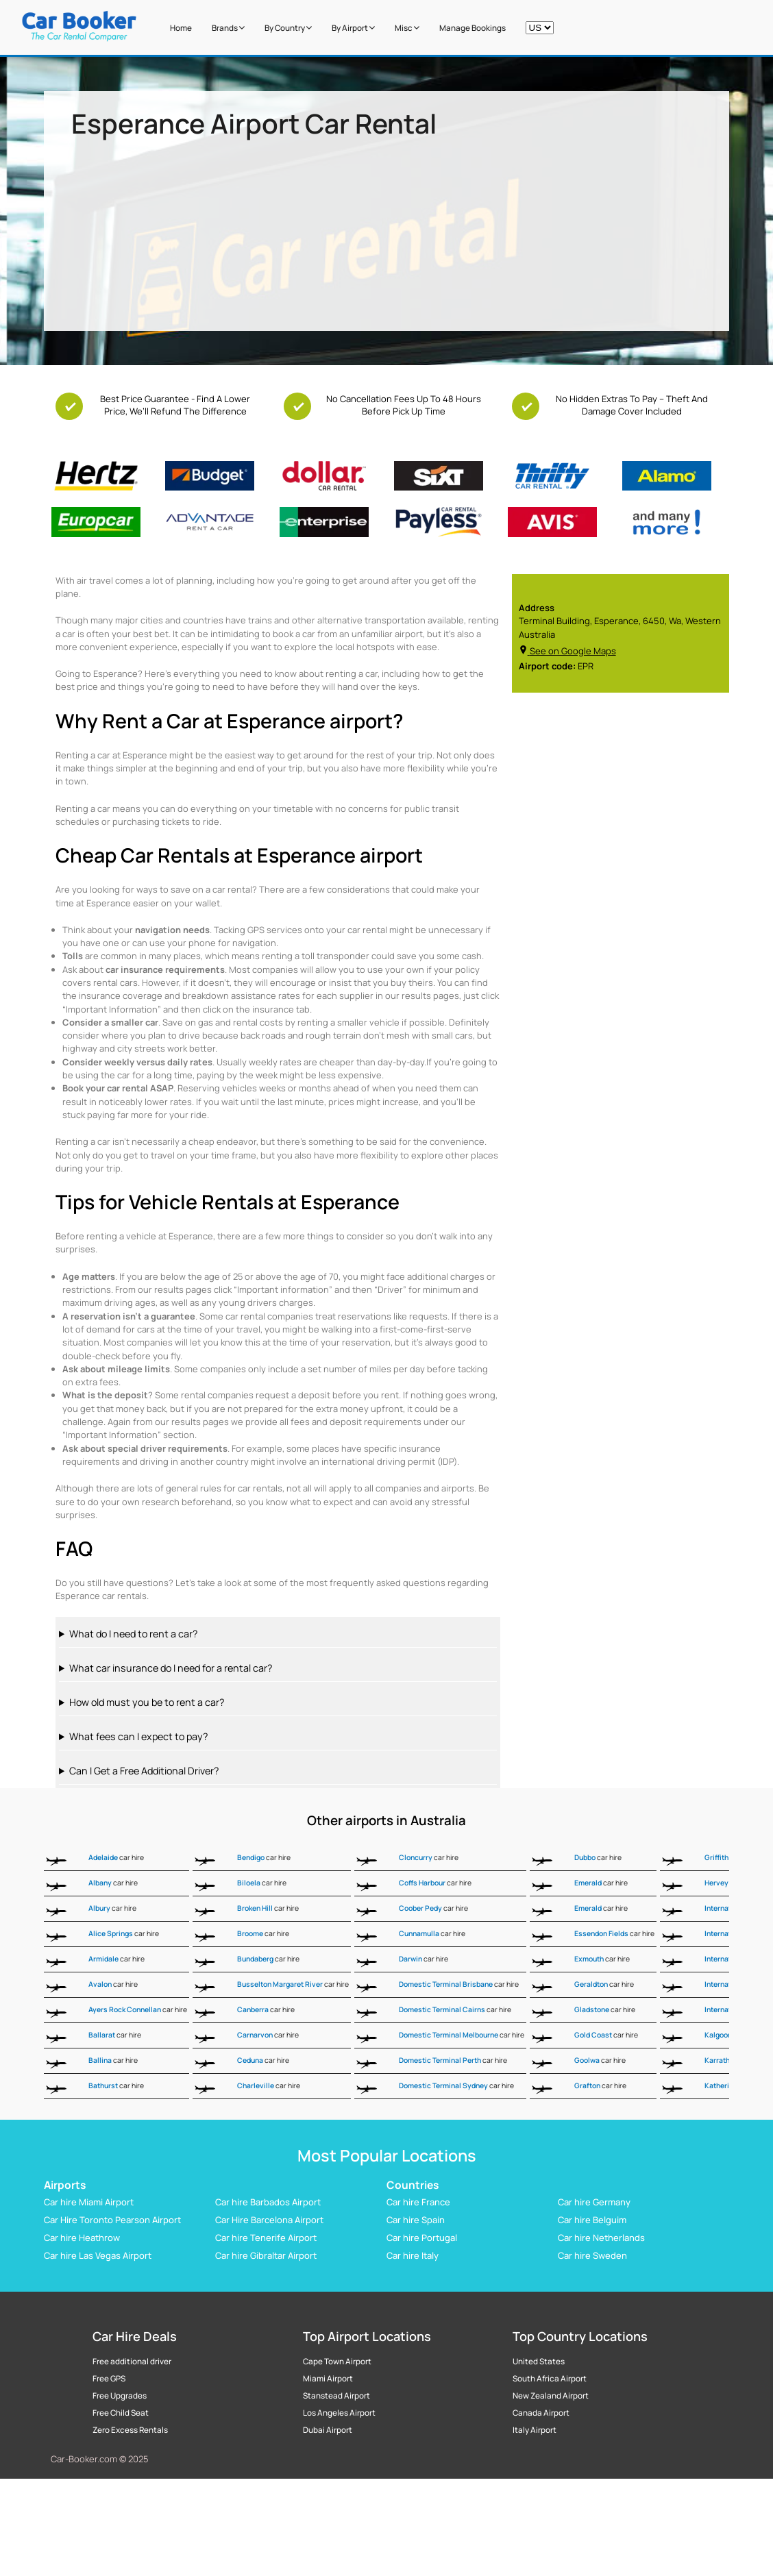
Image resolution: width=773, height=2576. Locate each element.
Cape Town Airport (337, 2361)
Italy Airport (534, 2430)
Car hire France (418, 2202)
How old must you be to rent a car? (146, 1702)
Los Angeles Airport (339, 2412)
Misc (407, 28)
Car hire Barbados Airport (268, 2202)
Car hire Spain (415, 2220)
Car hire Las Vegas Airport (97, 2255)
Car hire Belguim (592, 2220)
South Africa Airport (550, 2378)
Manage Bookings (472, 28)
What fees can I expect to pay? (138, 1736)
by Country (288, 28)
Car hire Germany (594, 2202)
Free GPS (109, 2378)
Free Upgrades (120, 2395)
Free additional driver (132, 2361)
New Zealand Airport (551, 2395)
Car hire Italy (412, 2255)
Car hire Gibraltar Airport (266, 2255)
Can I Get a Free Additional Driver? (144, 1770)
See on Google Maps (567, 651)
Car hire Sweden (592, 2255)
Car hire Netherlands (601, 2237)
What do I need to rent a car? (133, 1633)
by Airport (353, 28)
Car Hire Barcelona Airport (269, 2220)
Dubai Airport (327, 2430)
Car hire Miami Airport (89, 2202)
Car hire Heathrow (82, 2237)
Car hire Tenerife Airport (266, 2237)
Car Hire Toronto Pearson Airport (112, 2220)
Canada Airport (541, 2412)
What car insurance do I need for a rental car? (170, 1667)
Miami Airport (328, 2378)
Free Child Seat (121, 2412)
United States (539, 2361)
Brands (228, 28)
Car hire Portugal (421, 2237)
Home (181, 28)
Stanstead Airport (336, 2395)
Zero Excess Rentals (130, 2430)
